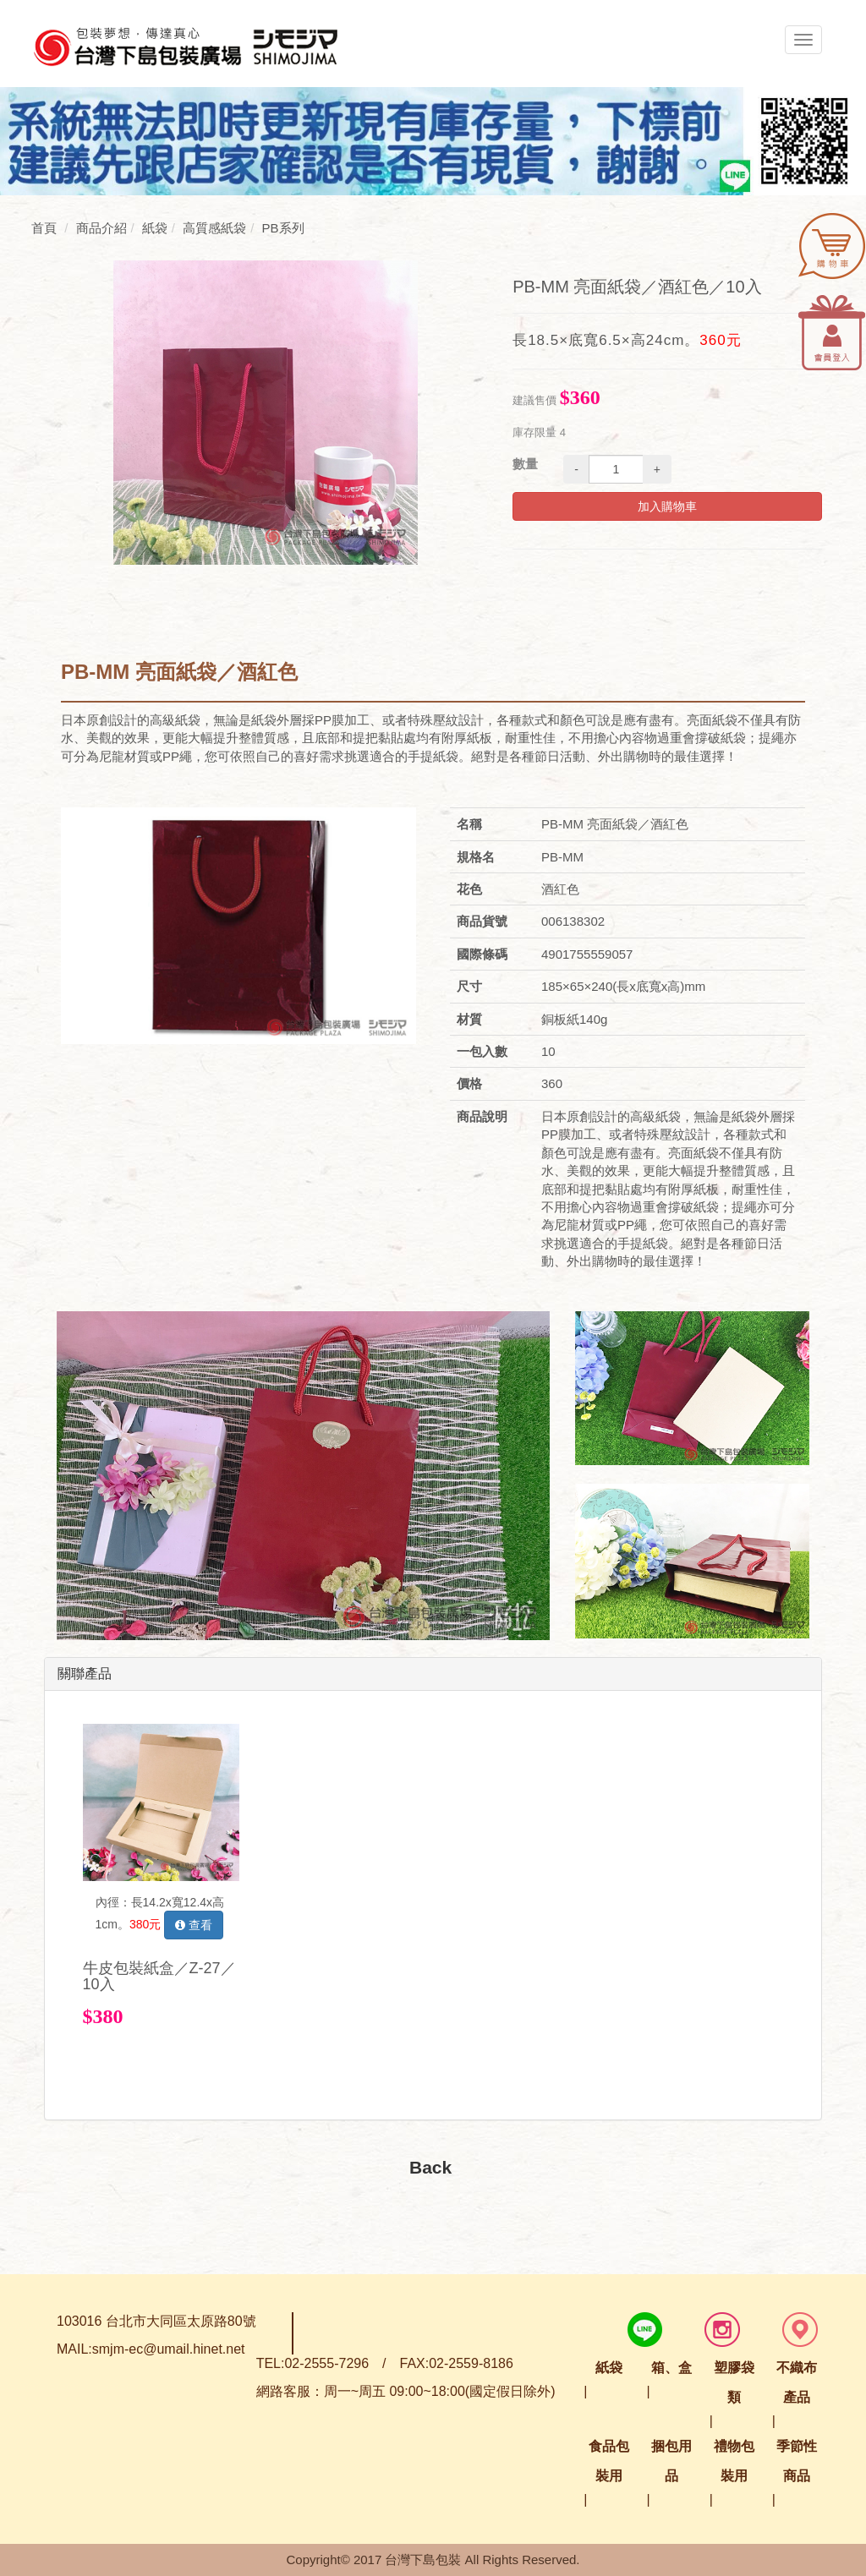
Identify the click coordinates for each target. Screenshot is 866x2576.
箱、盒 (671, 2367)
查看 (193, 1925)
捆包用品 (671, 2461)
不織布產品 (796, 2382)
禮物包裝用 (734, 2461)
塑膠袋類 (734, 2382)
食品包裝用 (609, 2461)
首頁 (44, 228)
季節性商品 (796, 2461)
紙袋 (608, 2367)
